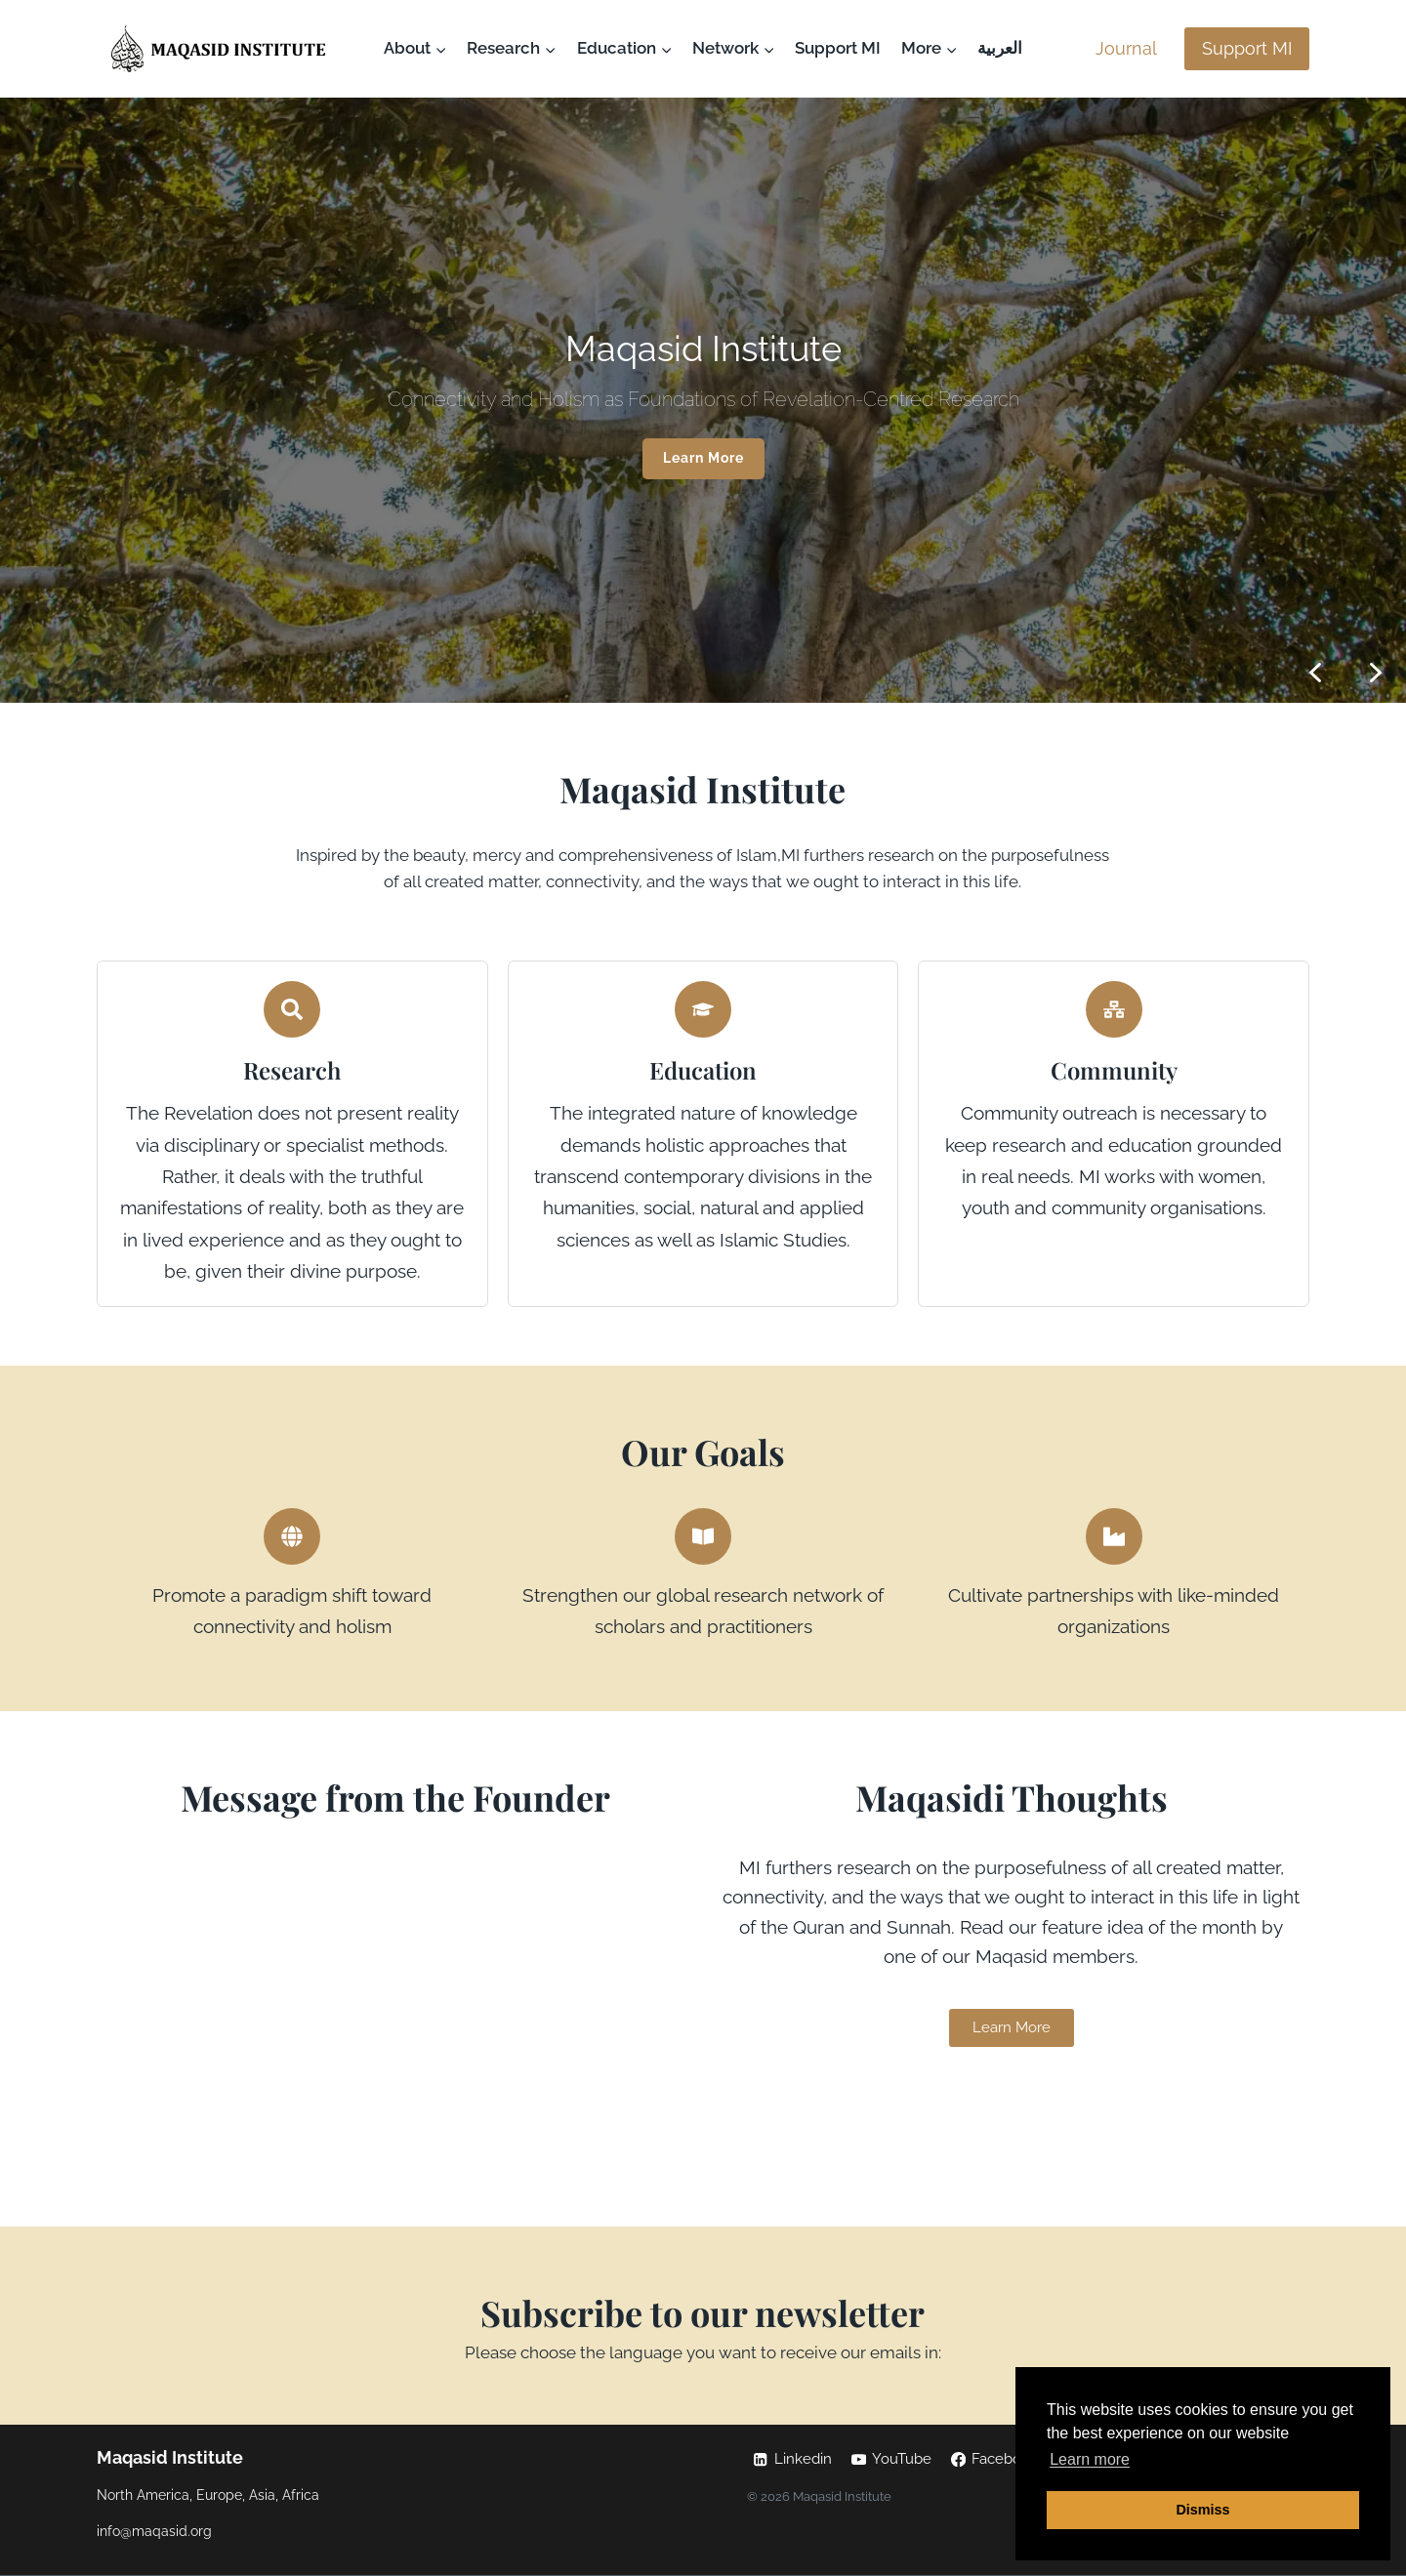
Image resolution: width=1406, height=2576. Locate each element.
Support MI (838, 48)
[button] (1375, 672)
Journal (1126, 48)
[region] (703, 400)
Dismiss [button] (1202, 2509)
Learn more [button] (1090, 2459)
